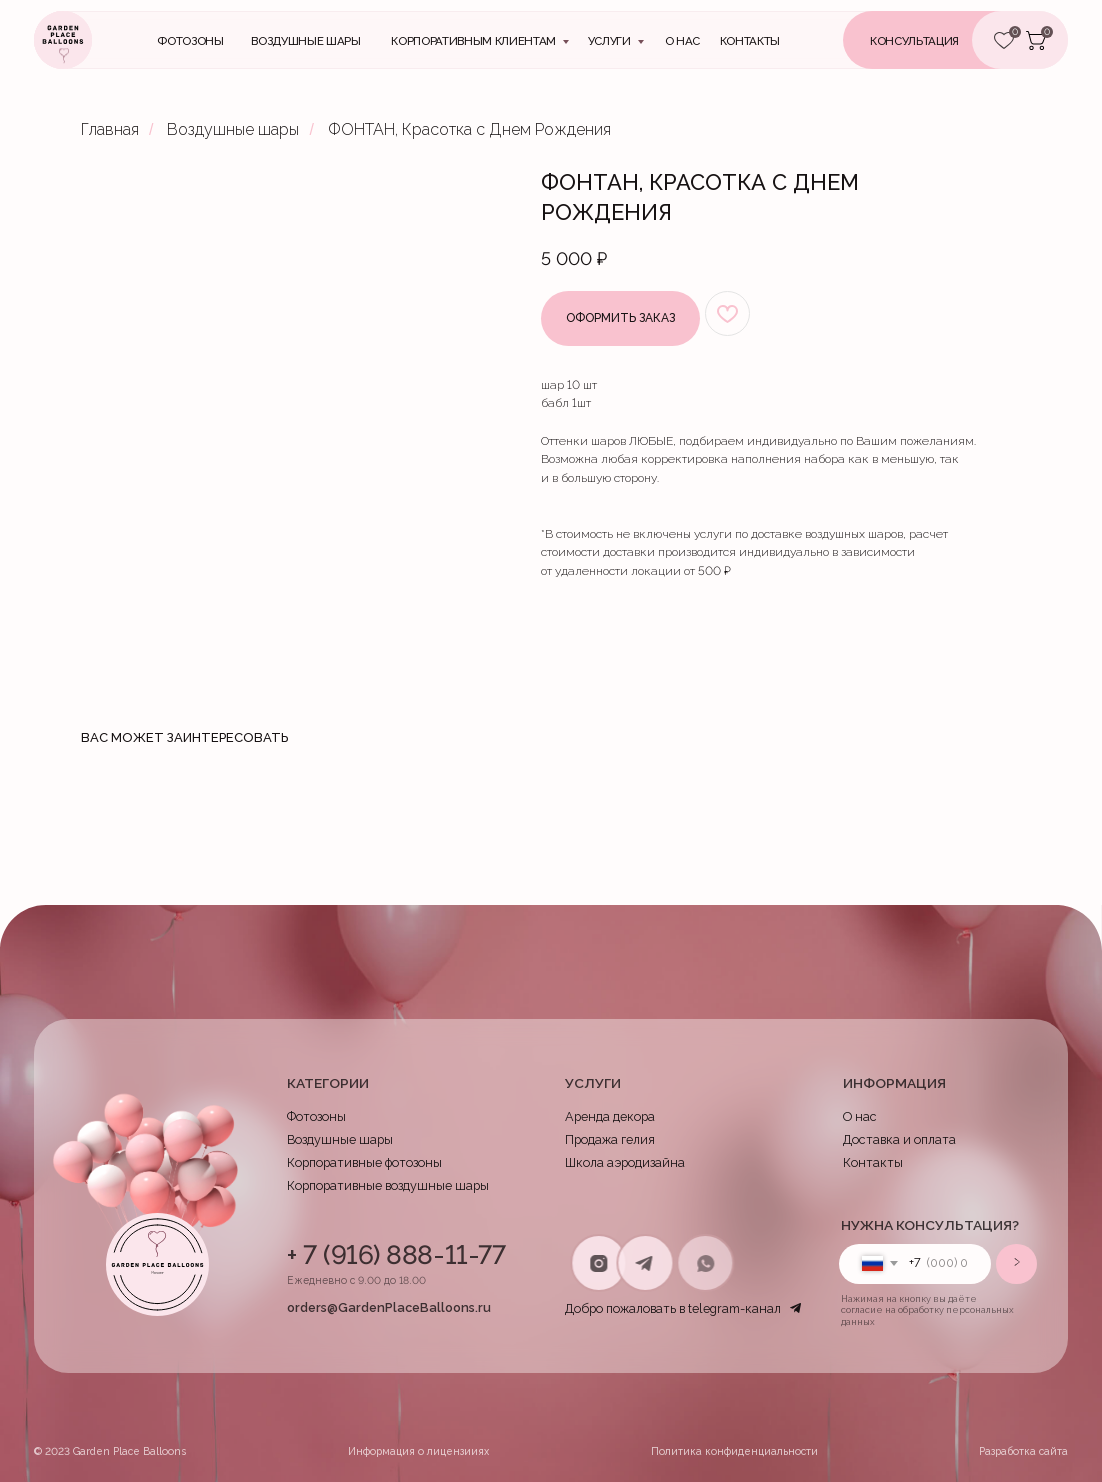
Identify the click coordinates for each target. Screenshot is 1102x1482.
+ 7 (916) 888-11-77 (396, 1254)
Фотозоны (190, 41)
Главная (110, 129)
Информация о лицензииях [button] (418, 1451)
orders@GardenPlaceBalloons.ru (389, 1307)
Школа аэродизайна (625, 1162)
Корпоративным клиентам (473, 41)
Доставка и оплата (899, 1139)
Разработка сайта (1023, 1451)
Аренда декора (610, 1116)
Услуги (609, 41)
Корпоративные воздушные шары (388, 1185)
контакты (750, 41)
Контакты (873, 1162)
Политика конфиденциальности (734, 1451)
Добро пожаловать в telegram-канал (673, 1308)
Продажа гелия (610, 1139)
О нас (682, 41)
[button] (940, 39)
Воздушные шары (305, 41)
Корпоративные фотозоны (364, 1162)
